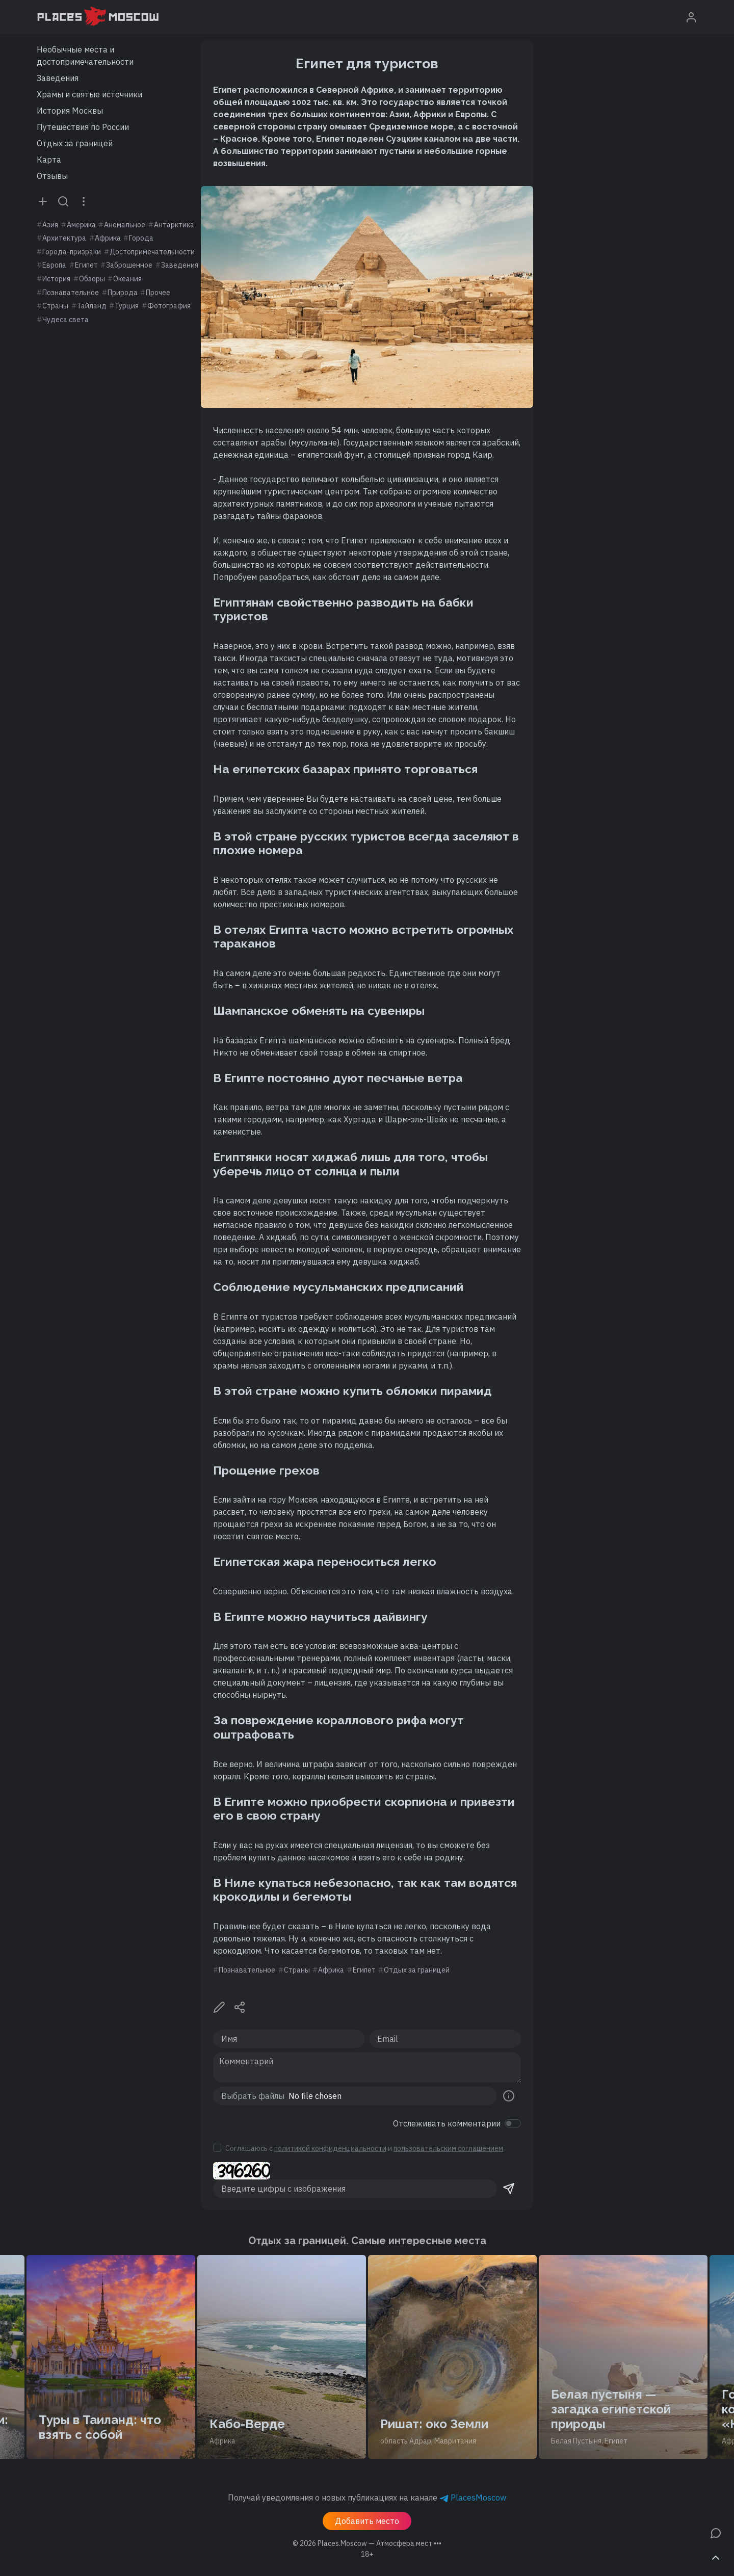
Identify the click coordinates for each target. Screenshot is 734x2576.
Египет (86, 265)
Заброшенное (129, 265)
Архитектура (64, 238)
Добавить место (367, 2521)
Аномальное (124, 224)
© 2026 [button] (367, 2543)
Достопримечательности (152, 251)
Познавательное (70, 292)
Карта (49, 159)
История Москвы (70, 111)
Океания (127, 278)
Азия (50, 224)
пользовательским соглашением (448, 2148)
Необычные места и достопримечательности (85, 55)
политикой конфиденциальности (330, 2148)
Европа (54, 265)
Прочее (158, 292)
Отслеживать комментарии (447, 2123)
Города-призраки (71, 251)
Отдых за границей (75, 143)
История (56, 278)
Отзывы (52, 176)
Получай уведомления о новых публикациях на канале (367, 2497)
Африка (108, 238)
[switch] (513, 2123)
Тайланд (92, 305)
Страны (55, 305)
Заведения (57, 78)
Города (141, 238)
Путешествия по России (83, 127)
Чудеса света (65, 319)
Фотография (169, 305)
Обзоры (92, 278)
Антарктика (174, 224)
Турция (127, 305)
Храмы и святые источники (89, 94)
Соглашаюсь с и (364, 2148)
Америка (81, 224)
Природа (123, 292)
